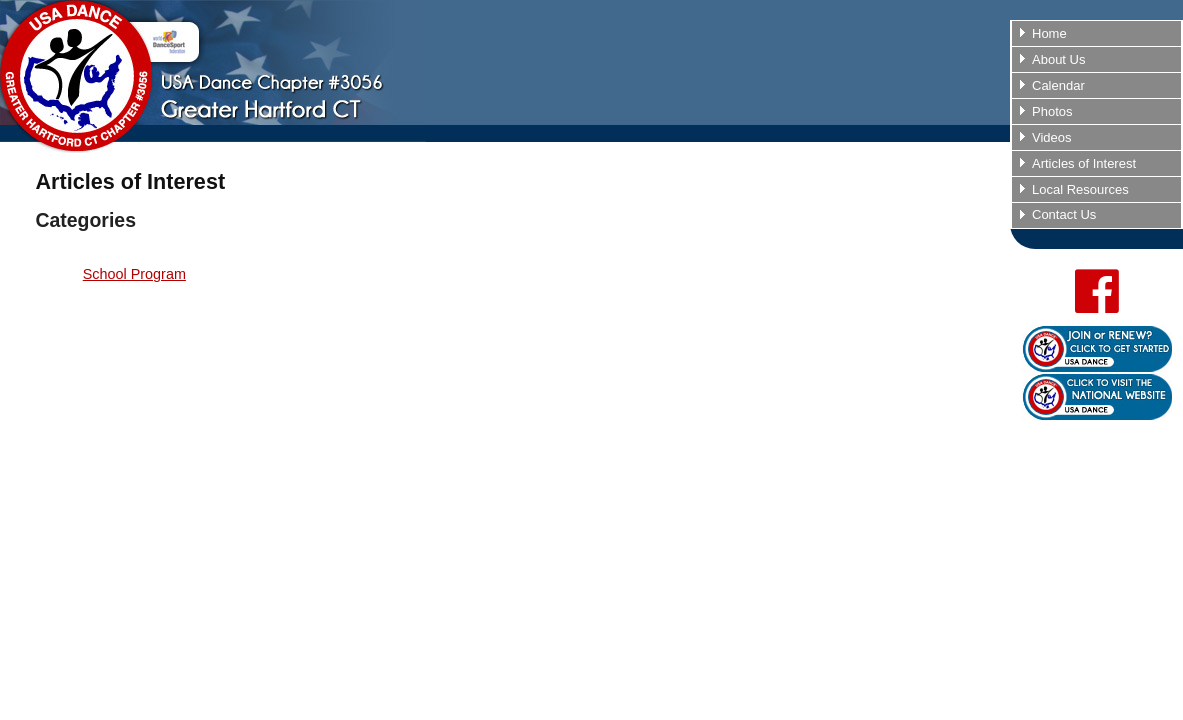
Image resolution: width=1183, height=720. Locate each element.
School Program (134, 274)
